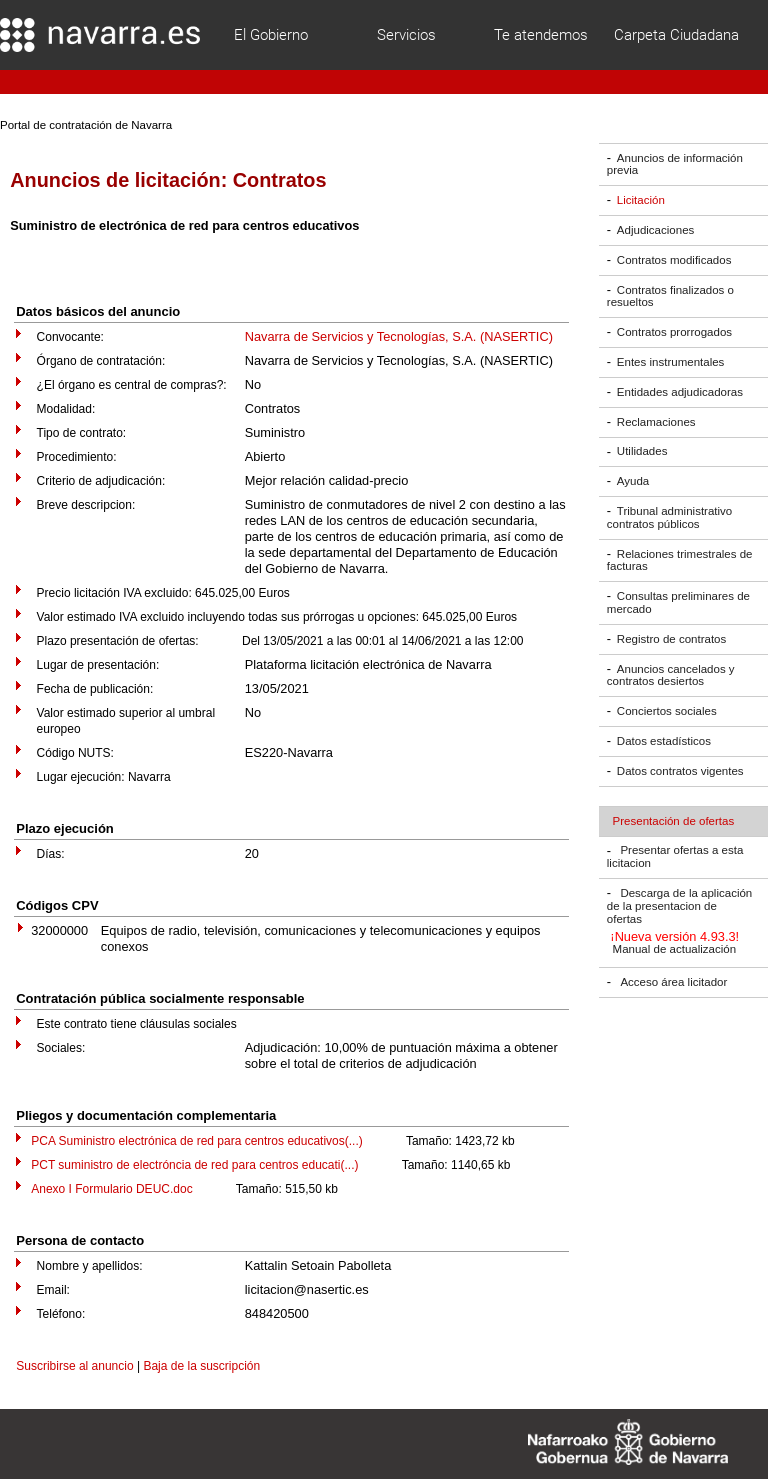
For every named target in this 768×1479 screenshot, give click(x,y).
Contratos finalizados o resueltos (670, 296)
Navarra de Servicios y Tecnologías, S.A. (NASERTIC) (399, 336)
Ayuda (633, 481)
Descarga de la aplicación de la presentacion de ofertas (679, 906)
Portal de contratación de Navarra (86, 125)
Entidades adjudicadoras (680, 392)
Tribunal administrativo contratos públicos (669, 517)
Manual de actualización (675, 950)
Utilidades (642, 452)
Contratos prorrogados (674, 332)
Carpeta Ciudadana (676, 35)
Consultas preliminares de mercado (678, 602)
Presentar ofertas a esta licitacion (675, 857)
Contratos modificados (674, 260)
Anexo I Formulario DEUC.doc (111, 1189)
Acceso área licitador (673, 982)
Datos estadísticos (664, 741)
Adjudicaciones (655, 230)
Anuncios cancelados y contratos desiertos (671, 675)
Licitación (641, 200)
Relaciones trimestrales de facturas (680, 560)
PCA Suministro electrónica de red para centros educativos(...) (197, 1141)
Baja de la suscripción (201, 1366)
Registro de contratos (671, 639)
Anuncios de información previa (675, 164)
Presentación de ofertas (674, 821)
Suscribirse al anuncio (74, 1366)
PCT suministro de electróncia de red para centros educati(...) (194, 1165)
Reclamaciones (656, 422)
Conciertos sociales (667, 711)
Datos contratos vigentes (680, 771)
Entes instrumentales (671, 362)
